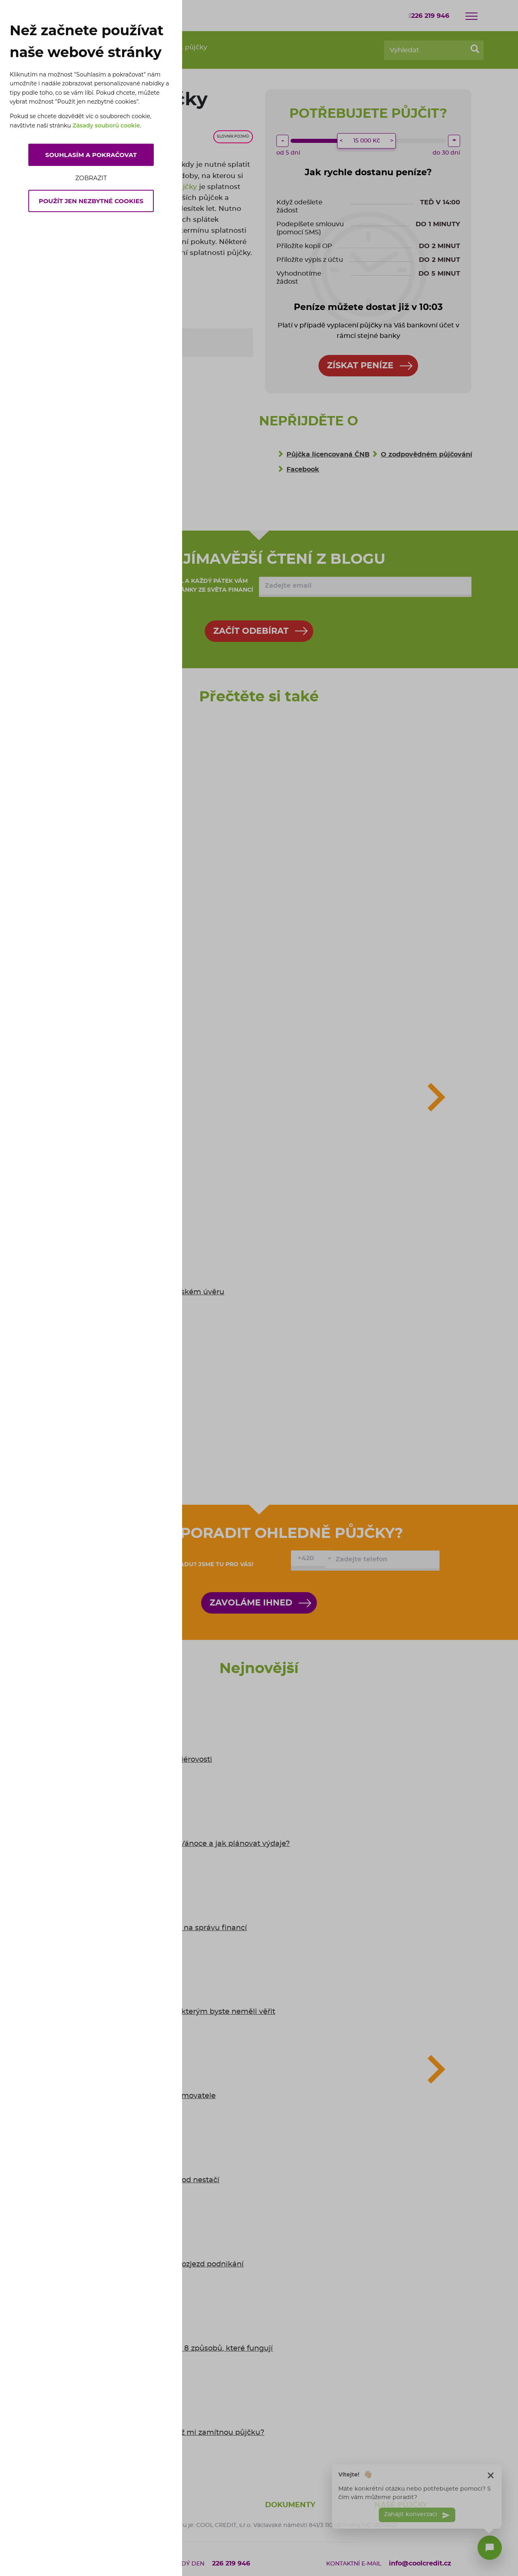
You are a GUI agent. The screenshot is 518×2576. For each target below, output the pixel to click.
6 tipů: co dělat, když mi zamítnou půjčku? (187, 2432)
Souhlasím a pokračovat (91, 155)
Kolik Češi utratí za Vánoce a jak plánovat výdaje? (200, 1844)
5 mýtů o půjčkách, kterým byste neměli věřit (192, 2011)
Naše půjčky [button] (400, 2505)
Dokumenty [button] (290, 2505)
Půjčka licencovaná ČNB (328, 454)
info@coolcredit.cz (420, 2563)
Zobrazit (91, 178)
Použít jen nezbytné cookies (91, 201)
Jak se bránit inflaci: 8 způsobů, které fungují (191, 2348)
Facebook (303, 469)
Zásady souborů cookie (106, 125)
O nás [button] (168, 2505)
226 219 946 (429, 16)
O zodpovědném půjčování (426, 454)
